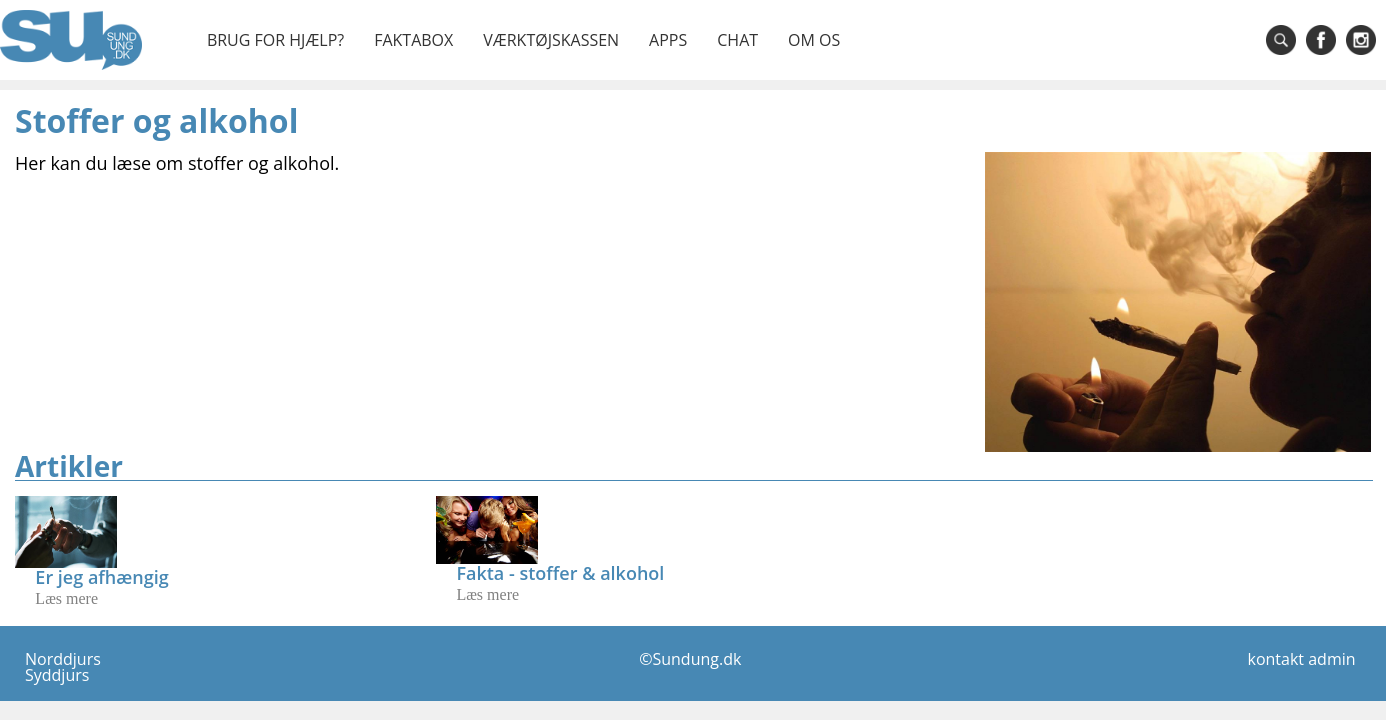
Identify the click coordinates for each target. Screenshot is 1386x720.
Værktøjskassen (551, 40)
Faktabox (413, 40)
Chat (737, 40)
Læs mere (66, 598)
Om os (814, 40)
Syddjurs (57, 675)
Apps (668, 40)
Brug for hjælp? (275, 40)
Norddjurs (63, 659)
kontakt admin (1302, 659)
